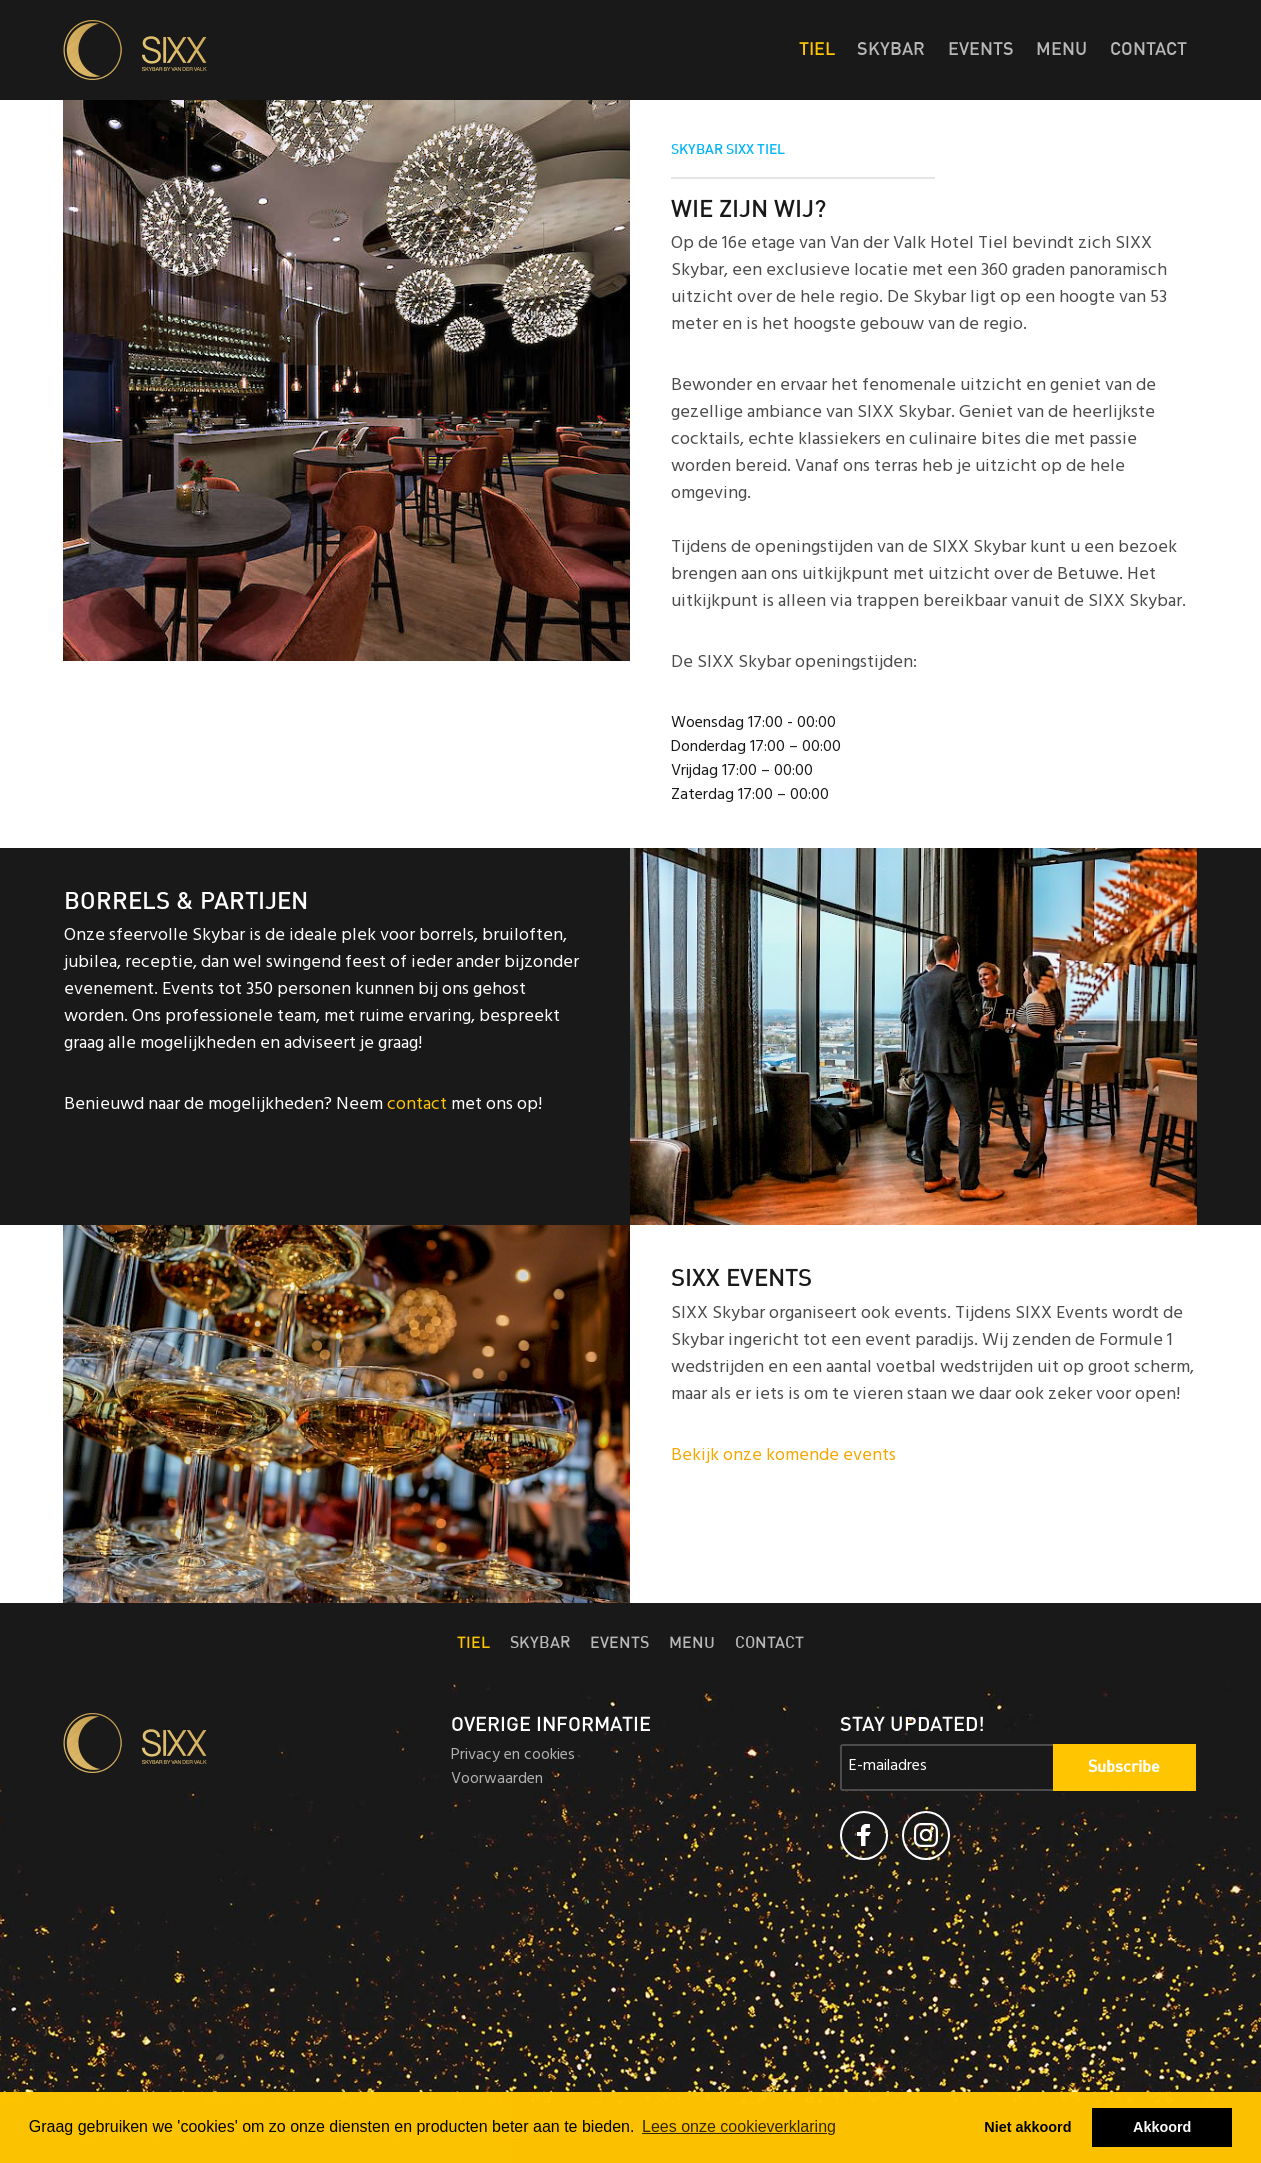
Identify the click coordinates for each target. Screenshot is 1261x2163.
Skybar (891, 50)
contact (417, 1106)
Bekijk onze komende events (783, 1457)
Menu (1061, 50)
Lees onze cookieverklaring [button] (739, 2126)
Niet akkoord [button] (1027, 2127)
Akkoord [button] (1162, 2127)
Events (981, 50)
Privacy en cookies (513, 1756)
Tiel (817, 50)
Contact (1148, 50)
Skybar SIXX (242, 50)
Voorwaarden (497, 1780)
